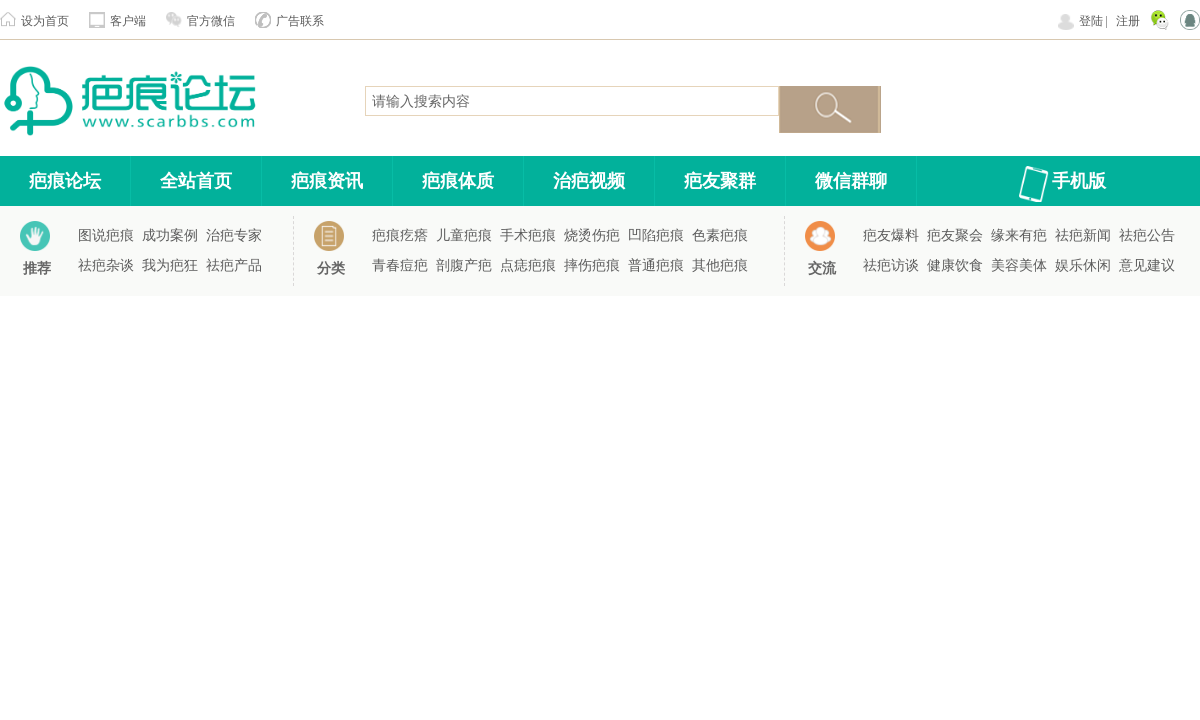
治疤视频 (589, 181)
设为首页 (45, 21)
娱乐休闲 (1083, 265)
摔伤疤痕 (592, 265)
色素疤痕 (720, 235)
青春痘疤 (400, 265)
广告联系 (300, 21)
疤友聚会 (955, 235)
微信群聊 (851, 181)
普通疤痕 (656, 265)
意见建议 (1147, 265)
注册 (1128, 21)
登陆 (1091, 21)
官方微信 (211, 21)
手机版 (1079, 181)
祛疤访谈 (891, 265)
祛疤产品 (234, 265)
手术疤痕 (528, 235)
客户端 (128, 21)
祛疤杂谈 (106, 265)
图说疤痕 (106, 235)
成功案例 (170, 235)
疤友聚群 (720, 181)
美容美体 (1019, 265)
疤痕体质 (458, 181)
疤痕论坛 (65, 181)
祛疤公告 (1147, 235)
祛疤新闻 (1083, 235)
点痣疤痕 (528, 265)
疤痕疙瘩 (400, 235)
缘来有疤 (1019, 235)
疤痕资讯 (327, 181)
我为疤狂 (170, 265)
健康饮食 (955, 265)
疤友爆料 (891, 235)
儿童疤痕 (464, 235)
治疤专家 (234, 235)
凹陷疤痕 (656, 235)
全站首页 (196, 181)
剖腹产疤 (464, 265)
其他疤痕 (720, 265)
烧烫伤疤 (592, 235)
